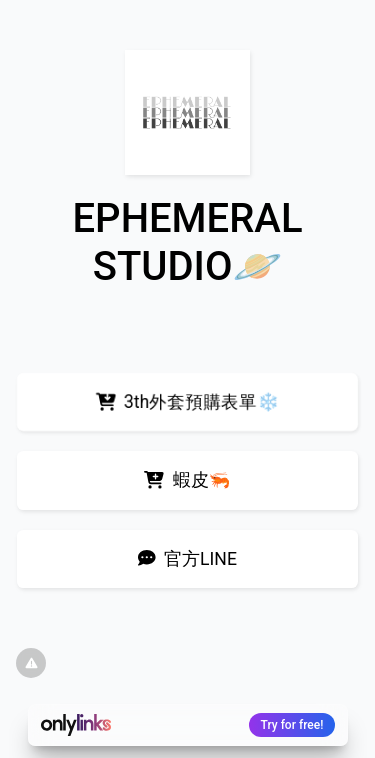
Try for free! (292, 725)
